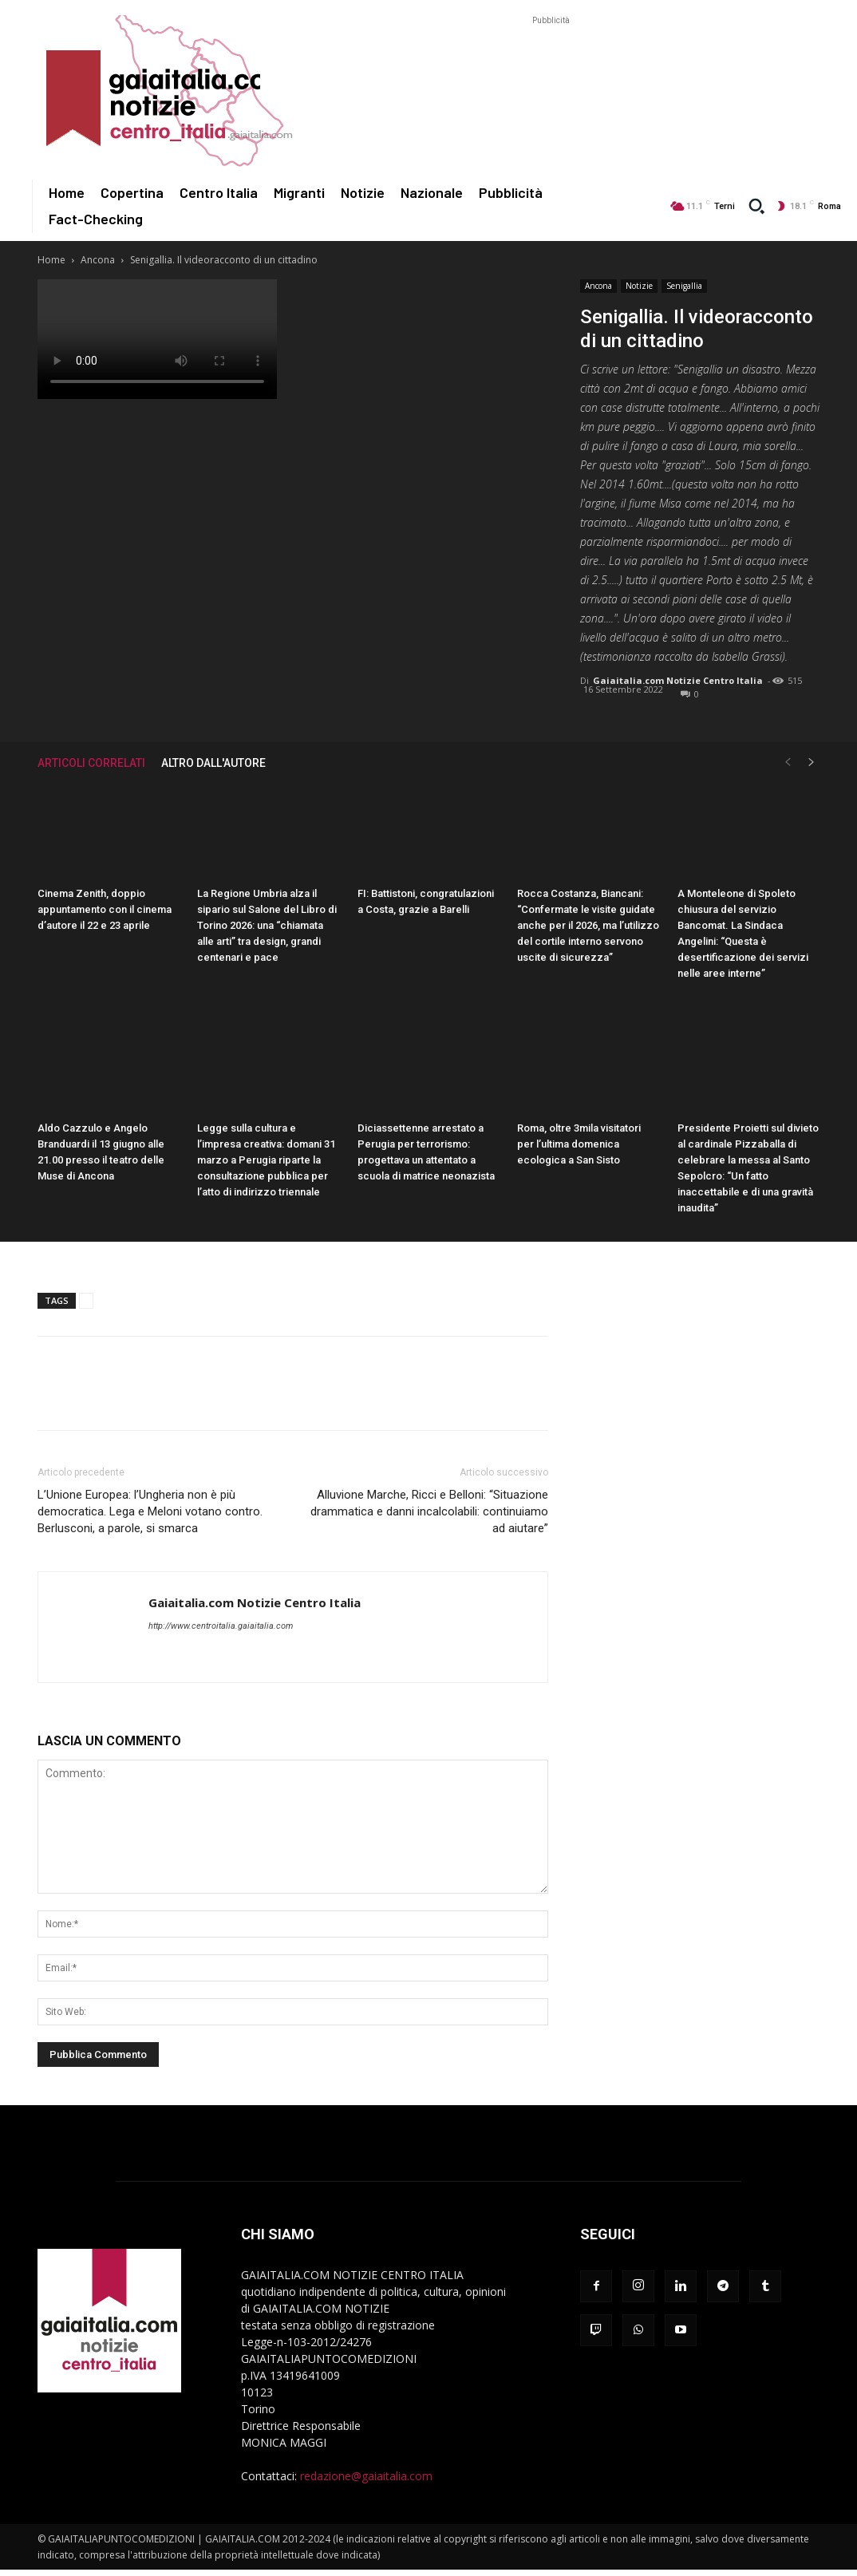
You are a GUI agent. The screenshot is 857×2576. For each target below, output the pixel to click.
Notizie (639, 285)
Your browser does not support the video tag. (157, 339)
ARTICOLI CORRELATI (91, 763)
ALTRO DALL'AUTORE (213, 763)
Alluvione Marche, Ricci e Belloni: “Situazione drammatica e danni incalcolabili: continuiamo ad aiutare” (429, 1511)
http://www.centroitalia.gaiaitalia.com (220, 1626)
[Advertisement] (550, 65)
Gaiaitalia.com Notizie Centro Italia (678, 680)
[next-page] (811, 762)
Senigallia (684, 285)
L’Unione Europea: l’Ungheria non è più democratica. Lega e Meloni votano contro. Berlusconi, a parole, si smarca (150, 1511)
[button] (756, 205)
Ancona (98, 260)
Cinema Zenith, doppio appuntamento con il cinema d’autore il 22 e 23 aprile (105, 909)
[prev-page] (788, 762)
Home (51, 260)
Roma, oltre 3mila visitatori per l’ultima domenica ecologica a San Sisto (579, 1144)
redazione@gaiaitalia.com (366, 2475)
